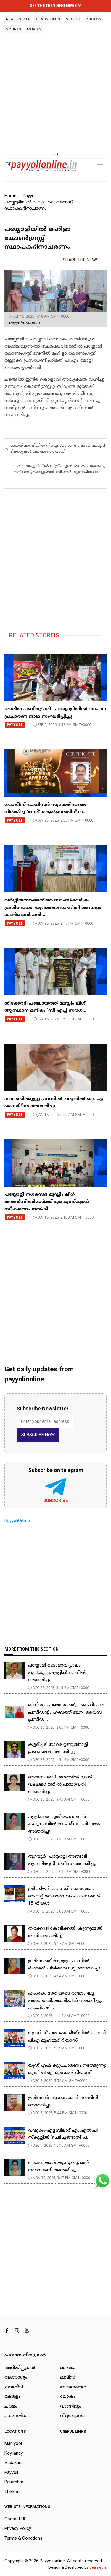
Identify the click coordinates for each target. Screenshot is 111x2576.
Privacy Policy (17, 2528)
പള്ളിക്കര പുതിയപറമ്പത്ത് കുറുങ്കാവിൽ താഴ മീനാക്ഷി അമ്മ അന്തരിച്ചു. (65, 1824)
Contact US (15, 2519)
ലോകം (68, 2397)
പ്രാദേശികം (17, 2416)
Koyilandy (13, 2453)
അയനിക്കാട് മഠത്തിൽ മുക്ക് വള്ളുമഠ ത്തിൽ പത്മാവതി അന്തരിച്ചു (61, 1785)
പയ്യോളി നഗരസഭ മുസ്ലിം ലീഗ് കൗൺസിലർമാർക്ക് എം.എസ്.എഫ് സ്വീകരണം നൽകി (46, 1202)
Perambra (13, 2482)
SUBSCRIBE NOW (38, 1434)
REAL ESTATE (18, 19)
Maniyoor (13, 2443)
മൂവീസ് (67, 2377)
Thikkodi (12, 2491)
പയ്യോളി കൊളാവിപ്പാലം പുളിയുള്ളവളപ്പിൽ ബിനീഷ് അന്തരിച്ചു (57, 1673)
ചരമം (10, 2406)
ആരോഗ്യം (15, 2377)
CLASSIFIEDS (48, 19)
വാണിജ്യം (70, 2406)
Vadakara (13, 2462)
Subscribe (55, 1500)
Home (10, 195)
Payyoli (29, 195)
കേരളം (12, 2397)
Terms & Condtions (23, 2538)
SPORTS (13, 29)
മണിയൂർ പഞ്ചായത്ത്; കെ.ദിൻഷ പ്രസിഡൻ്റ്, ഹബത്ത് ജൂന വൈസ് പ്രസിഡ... (66, 1712)
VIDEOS (73, 19)
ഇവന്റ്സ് (13, 2387)
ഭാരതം (67, 2368)
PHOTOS (93, 19)
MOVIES (34, 29)
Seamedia (98, 2567)
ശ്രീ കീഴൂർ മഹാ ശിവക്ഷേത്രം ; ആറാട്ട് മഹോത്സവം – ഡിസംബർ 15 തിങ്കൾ (64, 1896)
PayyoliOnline (17, 1520)
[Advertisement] (55, 95)
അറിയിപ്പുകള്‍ (19, 2368)
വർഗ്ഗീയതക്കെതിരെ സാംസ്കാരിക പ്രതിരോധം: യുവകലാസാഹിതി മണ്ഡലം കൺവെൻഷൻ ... (52, 908)
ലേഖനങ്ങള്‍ (73, 2387)
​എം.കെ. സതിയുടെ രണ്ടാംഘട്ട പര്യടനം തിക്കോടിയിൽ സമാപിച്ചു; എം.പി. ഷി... (65, 2001)
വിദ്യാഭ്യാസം (73, 2416)
